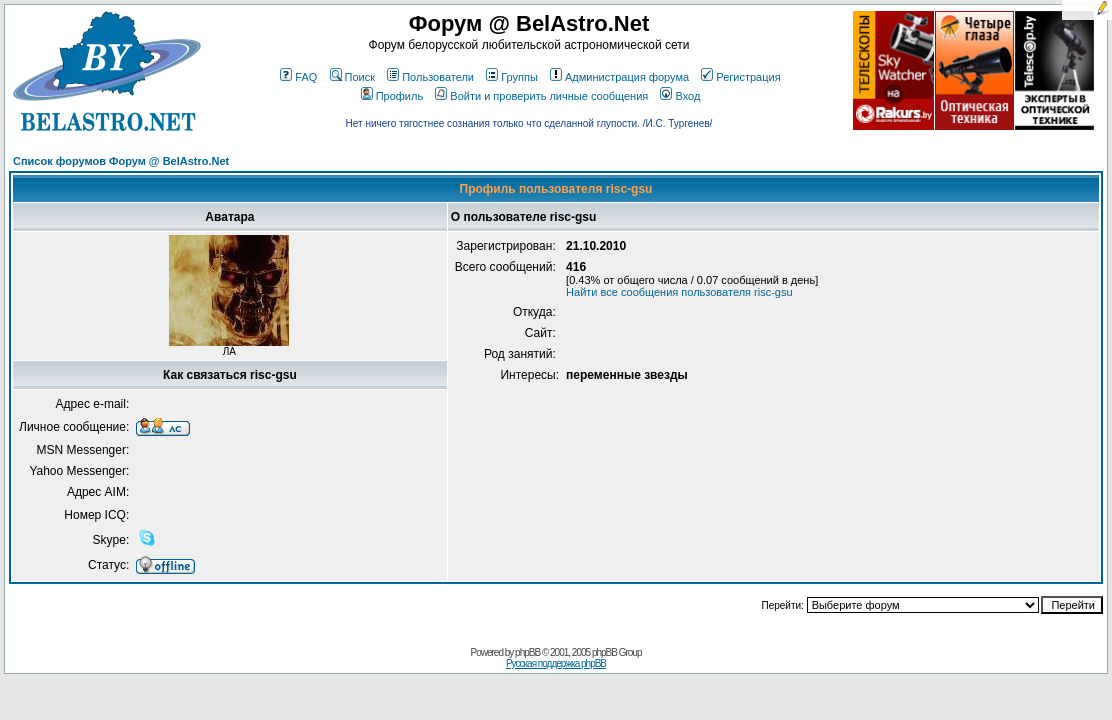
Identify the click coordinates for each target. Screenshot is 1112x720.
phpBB (527, 652)
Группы (512, 77)
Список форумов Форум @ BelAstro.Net (121, 161)
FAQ (298, 77)
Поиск (352, 77)
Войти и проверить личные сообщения (541, 96)
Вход (680, 96)
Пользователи (430, 77)
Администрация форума (619, 77)
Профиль (392, 96)
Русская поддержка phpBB (556, 663)
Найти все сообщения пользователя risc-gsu (679, 292)
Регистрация (740, 77)
